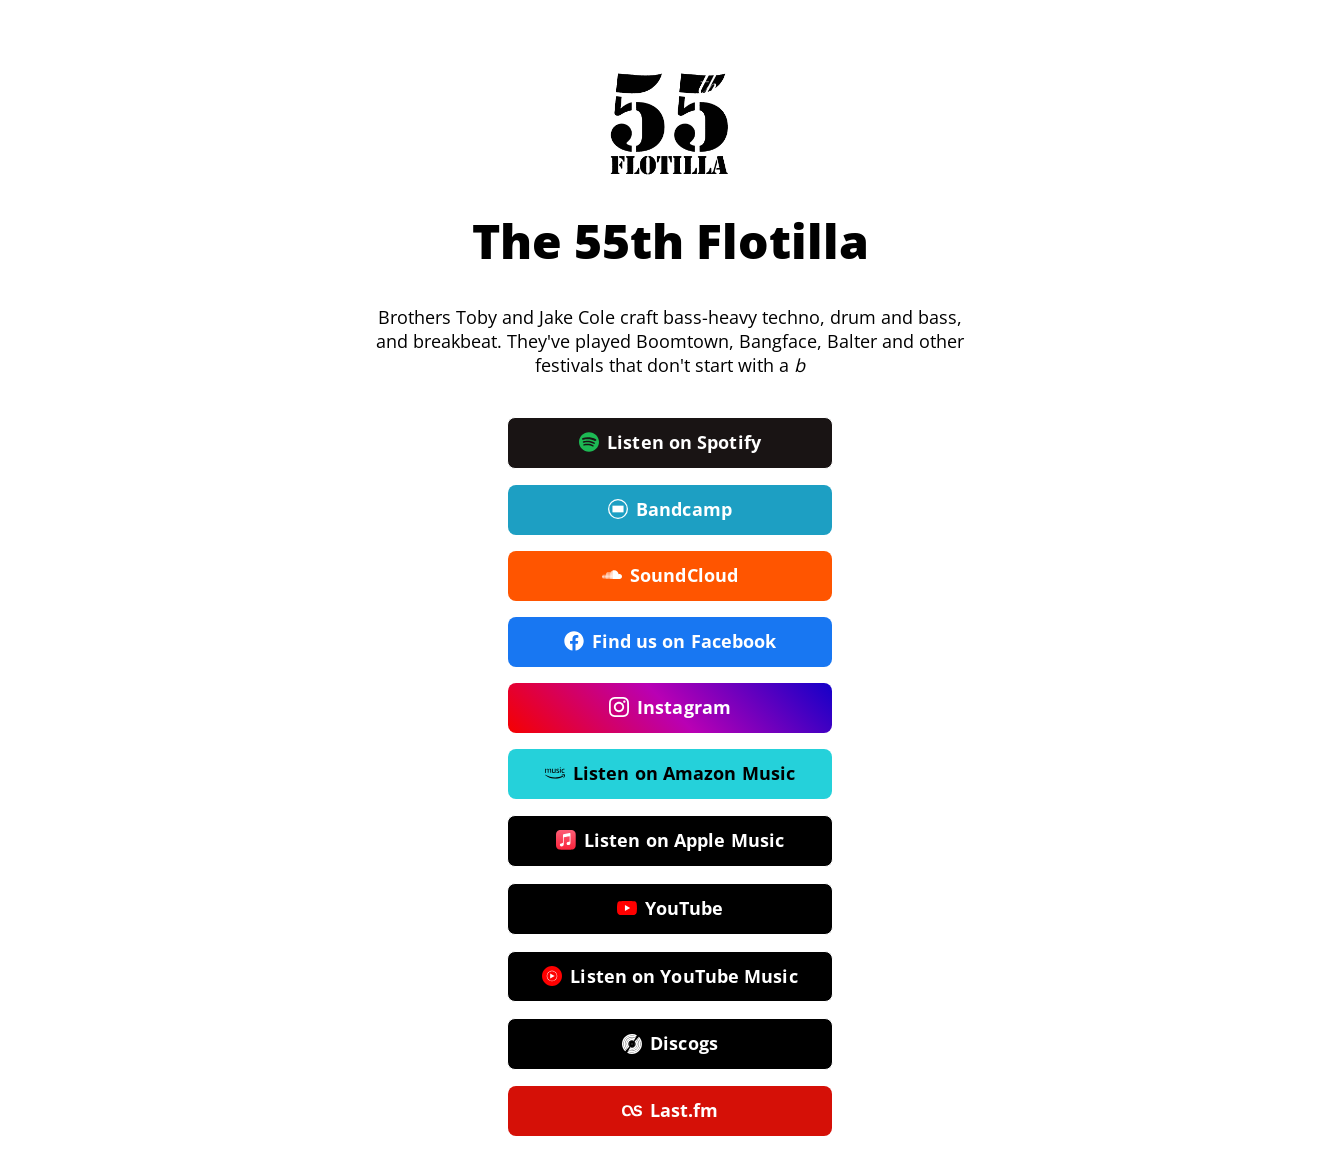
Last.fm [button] (670, 1111)
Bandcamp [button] (670, 510)
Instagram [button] (670, 708)
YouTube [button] (670, 909)
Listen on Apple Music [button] (670, 841)
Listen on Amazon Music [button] (670, 774)
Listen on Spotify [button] (670, 443)
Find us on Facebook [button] (670, 642)
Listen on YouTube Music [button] (669, 977)
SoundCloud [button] (670, 576)
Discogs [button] (670, 1044)
